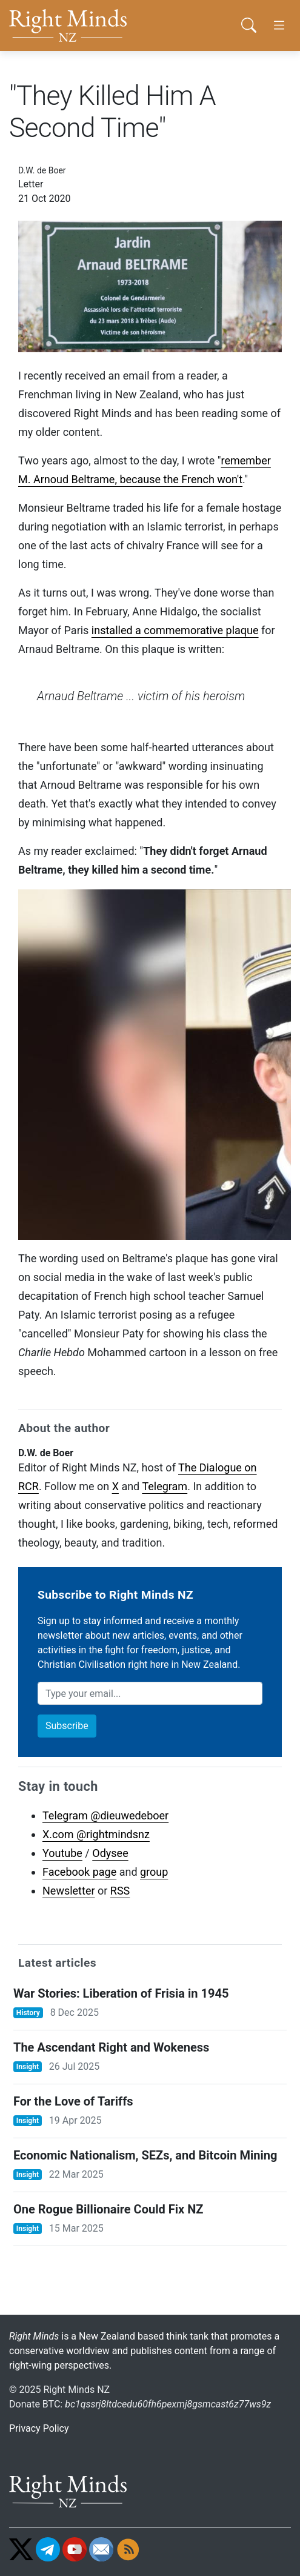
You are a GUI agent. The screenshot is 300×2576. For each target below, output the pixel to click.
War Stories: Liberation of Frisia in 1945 (120, 1993)
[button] (248, 25)
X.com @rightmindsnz (96, 1834)
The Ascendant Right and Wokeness (111, 2047)
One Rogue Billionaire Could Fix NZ (108, 2209)
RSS (120, 1890)
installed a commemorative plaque (175, 630)
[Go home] (84, 25)
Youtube (62, 1853)
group (154, 1871)
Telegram (164, 1486)
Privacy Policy (39, 2428)
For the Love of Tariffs (73, 2101)
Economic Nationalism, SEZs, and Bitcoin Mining (145, 2155)
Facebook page (79, 1871)
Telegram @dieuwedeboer (105, 1815)
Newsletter (68, 1890)
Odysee (110, 1853)
